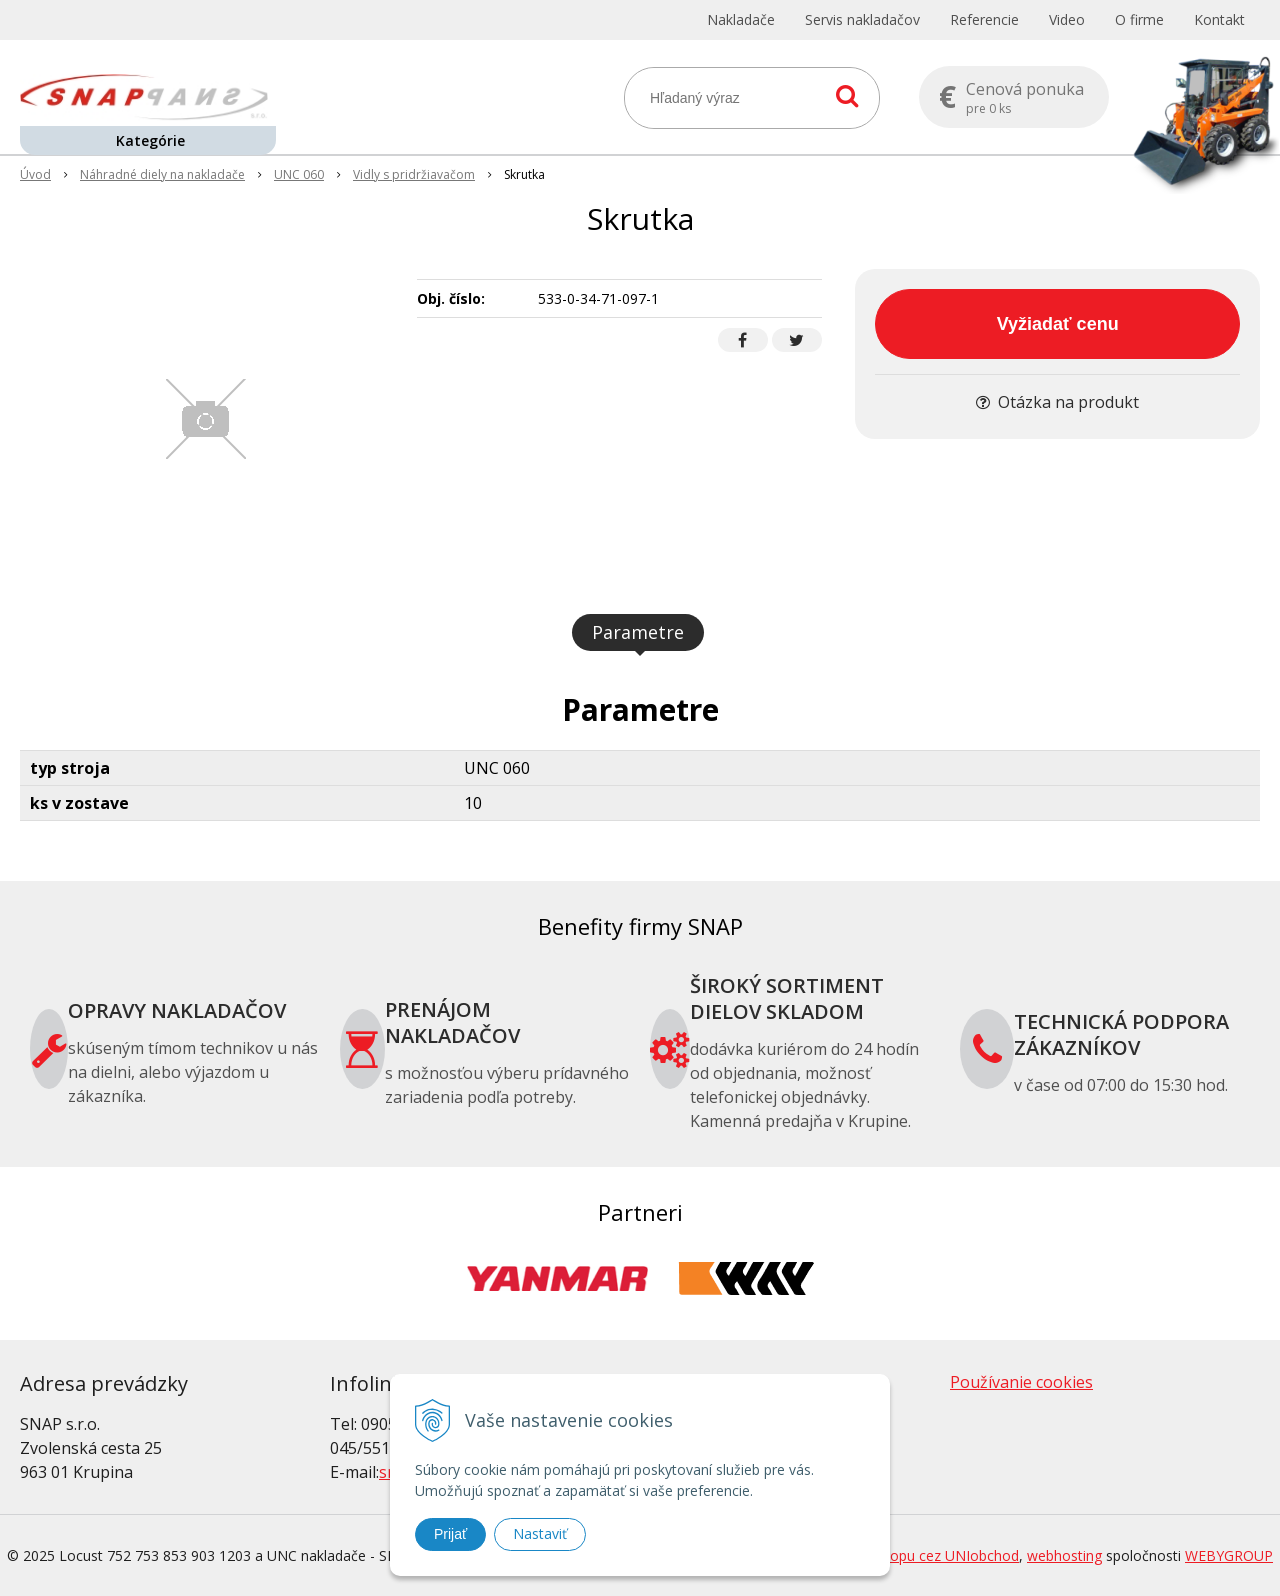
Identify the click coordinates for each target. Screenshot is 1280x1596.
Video (1067, 19)
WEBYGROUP (1229, 1555)
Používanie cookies (1021, 1382)
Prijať (450, 1534)
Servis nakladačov (862, 19)
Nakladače (741, 19)
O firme (1139, 19)
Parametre (638, 632)
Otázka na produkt (1057, 402)
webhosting (1064, 1555)
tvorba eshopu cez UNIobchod (920, 1555)
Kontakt (1219, 19)
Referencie (984, 19)
